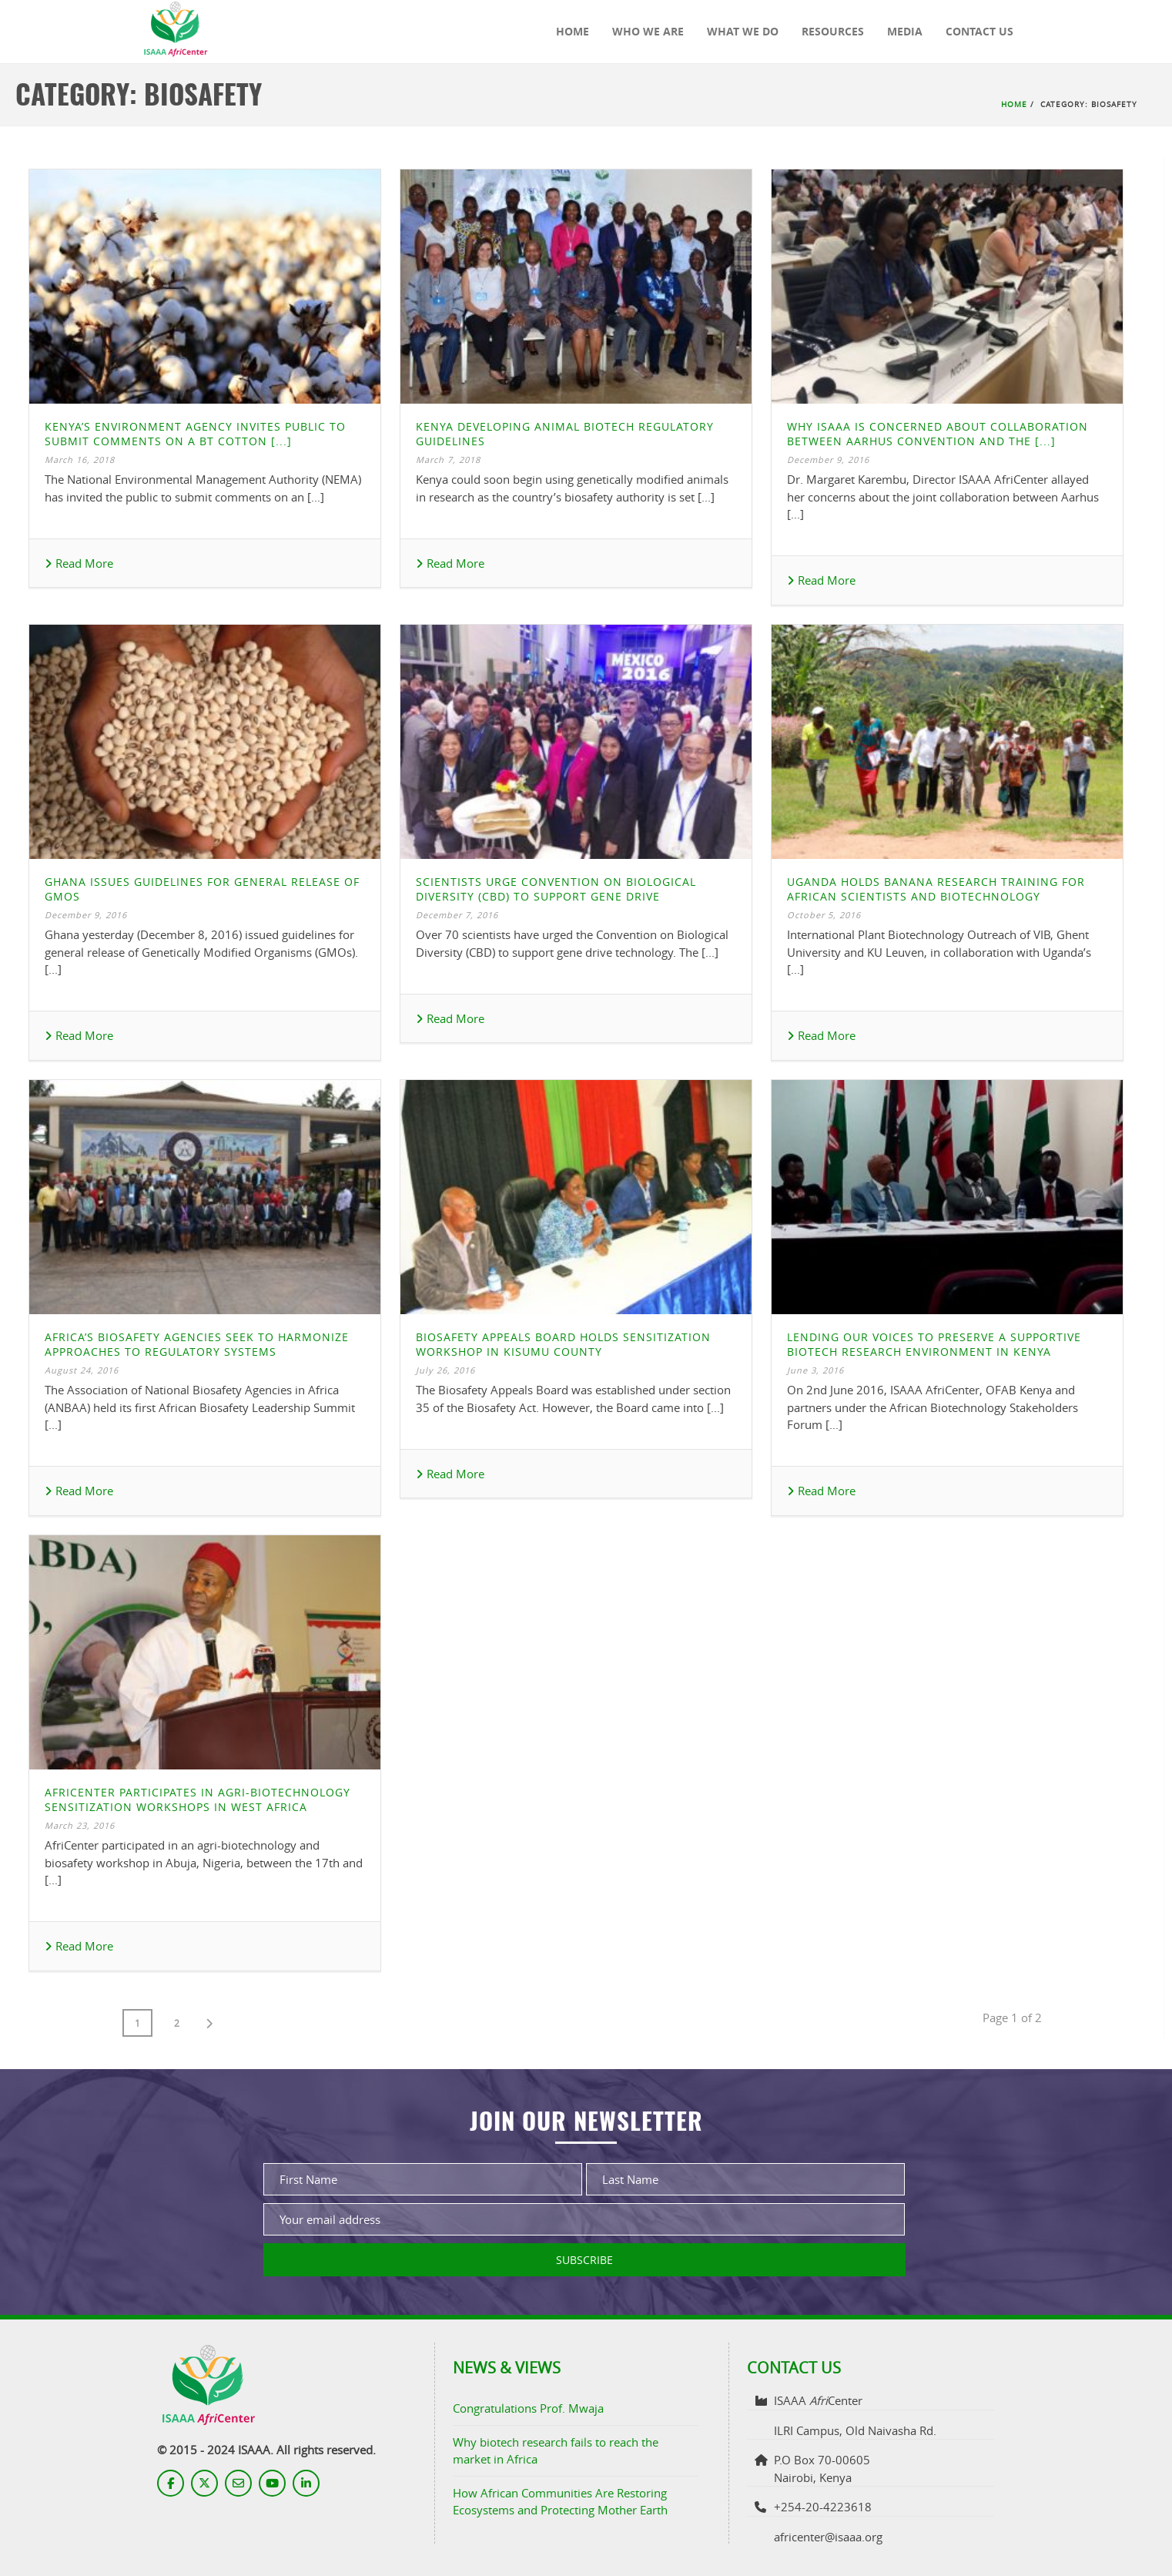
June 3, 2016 (815, 1370)
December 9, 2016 (828, 459)
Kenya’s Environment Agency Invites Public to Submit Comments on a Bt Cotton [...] (195, 433)
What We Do (743, 31)
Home (572, 31)
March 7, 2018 (448, 459)
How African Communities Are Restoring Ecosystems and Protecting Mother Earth (560, 2501)
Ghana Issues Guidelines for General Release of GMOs (202, 889)
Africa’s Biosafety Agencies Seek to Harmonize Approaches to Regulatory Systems (197, 1344)
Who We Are (648, 31)
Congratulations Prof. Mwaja (528, 2408)
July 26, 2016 (445, 1370)
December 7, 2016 (457, 915)
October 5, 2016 (824, 915)
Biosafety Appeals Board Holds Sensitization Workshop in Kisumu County (563, 1344)
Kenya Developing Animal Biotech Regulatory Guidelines (565, 433)
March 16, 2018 (80, 459)
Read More (79, 563)
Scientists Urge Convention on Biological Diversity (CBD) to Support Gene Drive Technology (556, 896)
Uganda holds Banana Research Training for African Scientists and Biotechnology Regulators (936, 896)
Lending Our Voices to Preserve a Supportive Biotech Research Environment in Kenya (934, 1344)
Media (905, 31)
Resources (833, 31)
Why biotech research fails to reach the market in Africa (555, 2450)
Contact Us (979, 31)
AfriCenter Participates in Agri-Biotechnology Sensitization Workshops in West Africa (197, 1799)
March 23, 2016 (80, 1825)
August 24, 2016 (82, 1370)
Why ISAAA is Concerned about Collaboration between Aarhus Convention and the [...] (937, 433)
